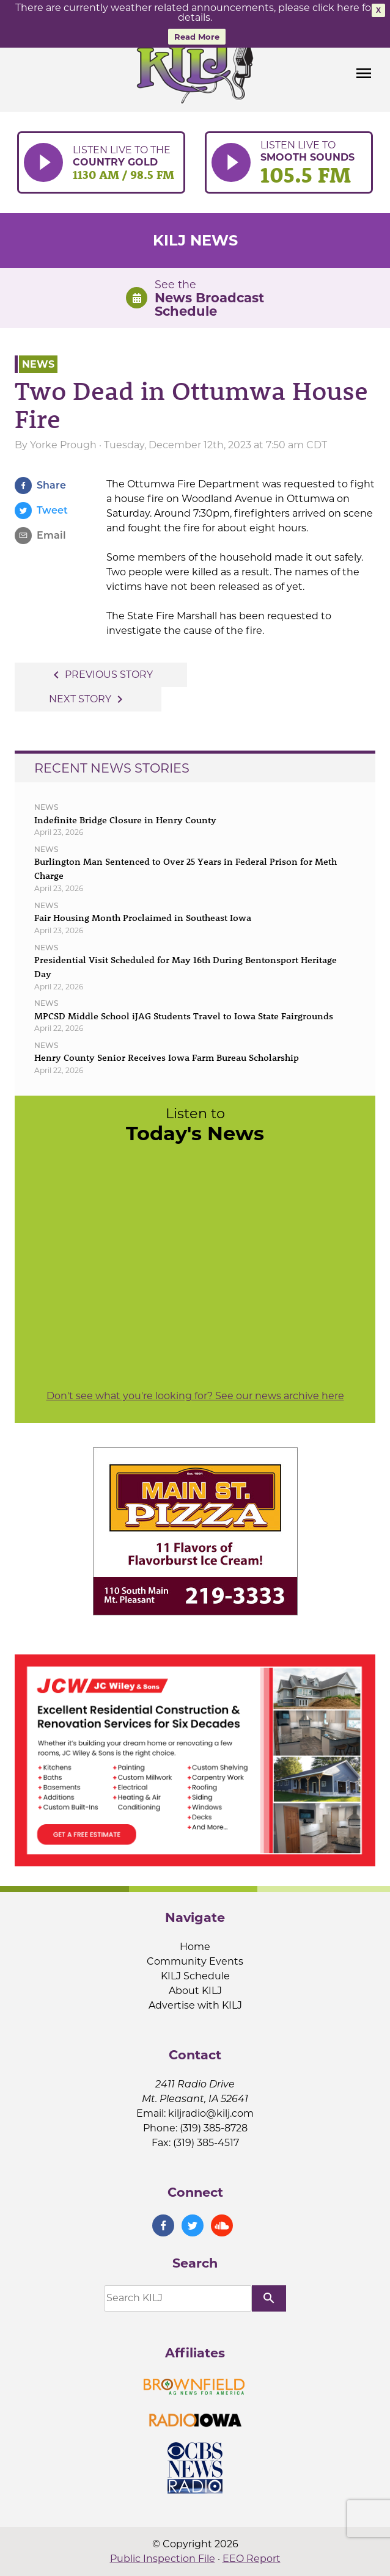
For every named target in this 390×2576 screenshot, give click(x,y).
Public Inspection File (162, 2558)
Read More (196, 37)
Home (195, 1946)
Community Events (195, 1961)
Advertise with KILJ (195, 2005)
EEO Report (252, 2558)
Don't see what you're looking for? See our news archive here (195, 1396)
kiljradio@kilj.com (211, 2113)
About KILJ (195, 1990)
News (38, 364)
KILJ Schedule (195, 1976)
